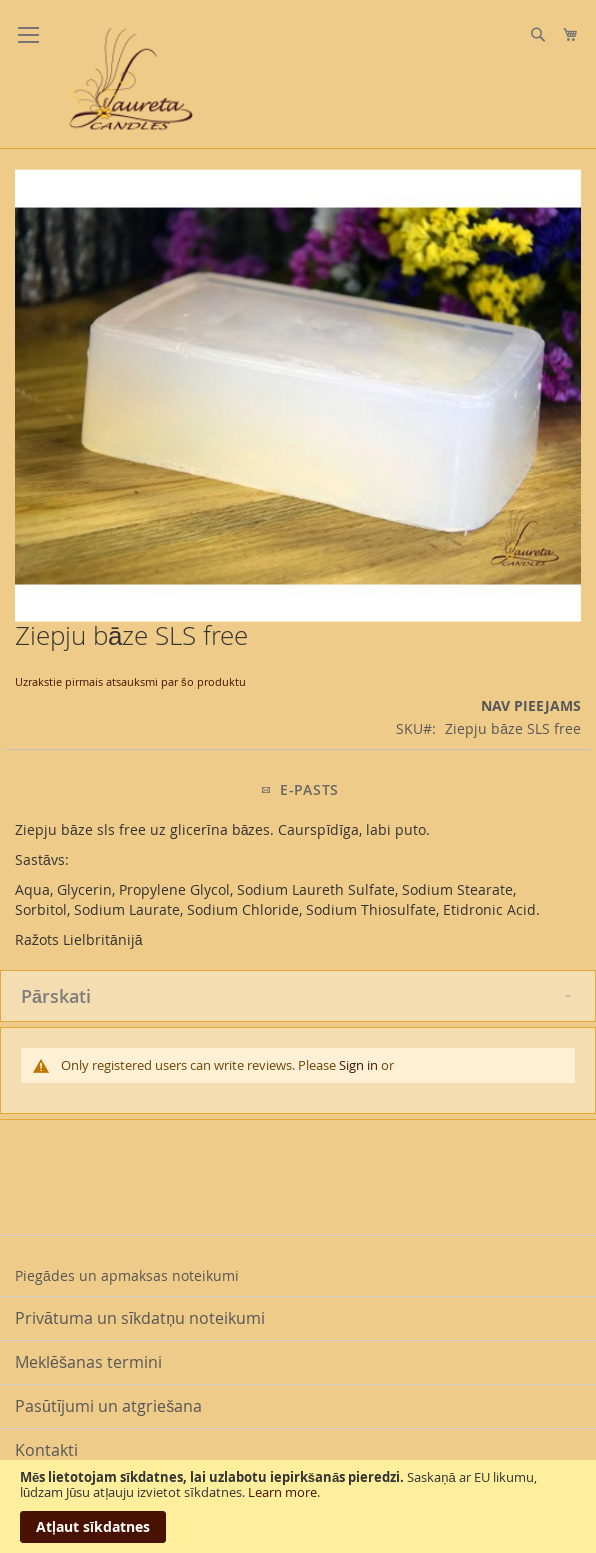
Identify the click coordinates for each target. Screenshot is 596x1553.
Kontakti (46, 1450)
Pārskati (56, 996)
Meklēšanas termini (88, 1362)
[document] (298, 1506)
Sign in (358, 1065)
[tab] (298, 996)
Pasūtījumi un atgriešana (108, 1406)
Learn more (282, 1492)
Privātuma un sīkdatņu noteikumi (140, 1318)
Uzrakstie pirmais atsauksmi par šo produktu (130, 681)
